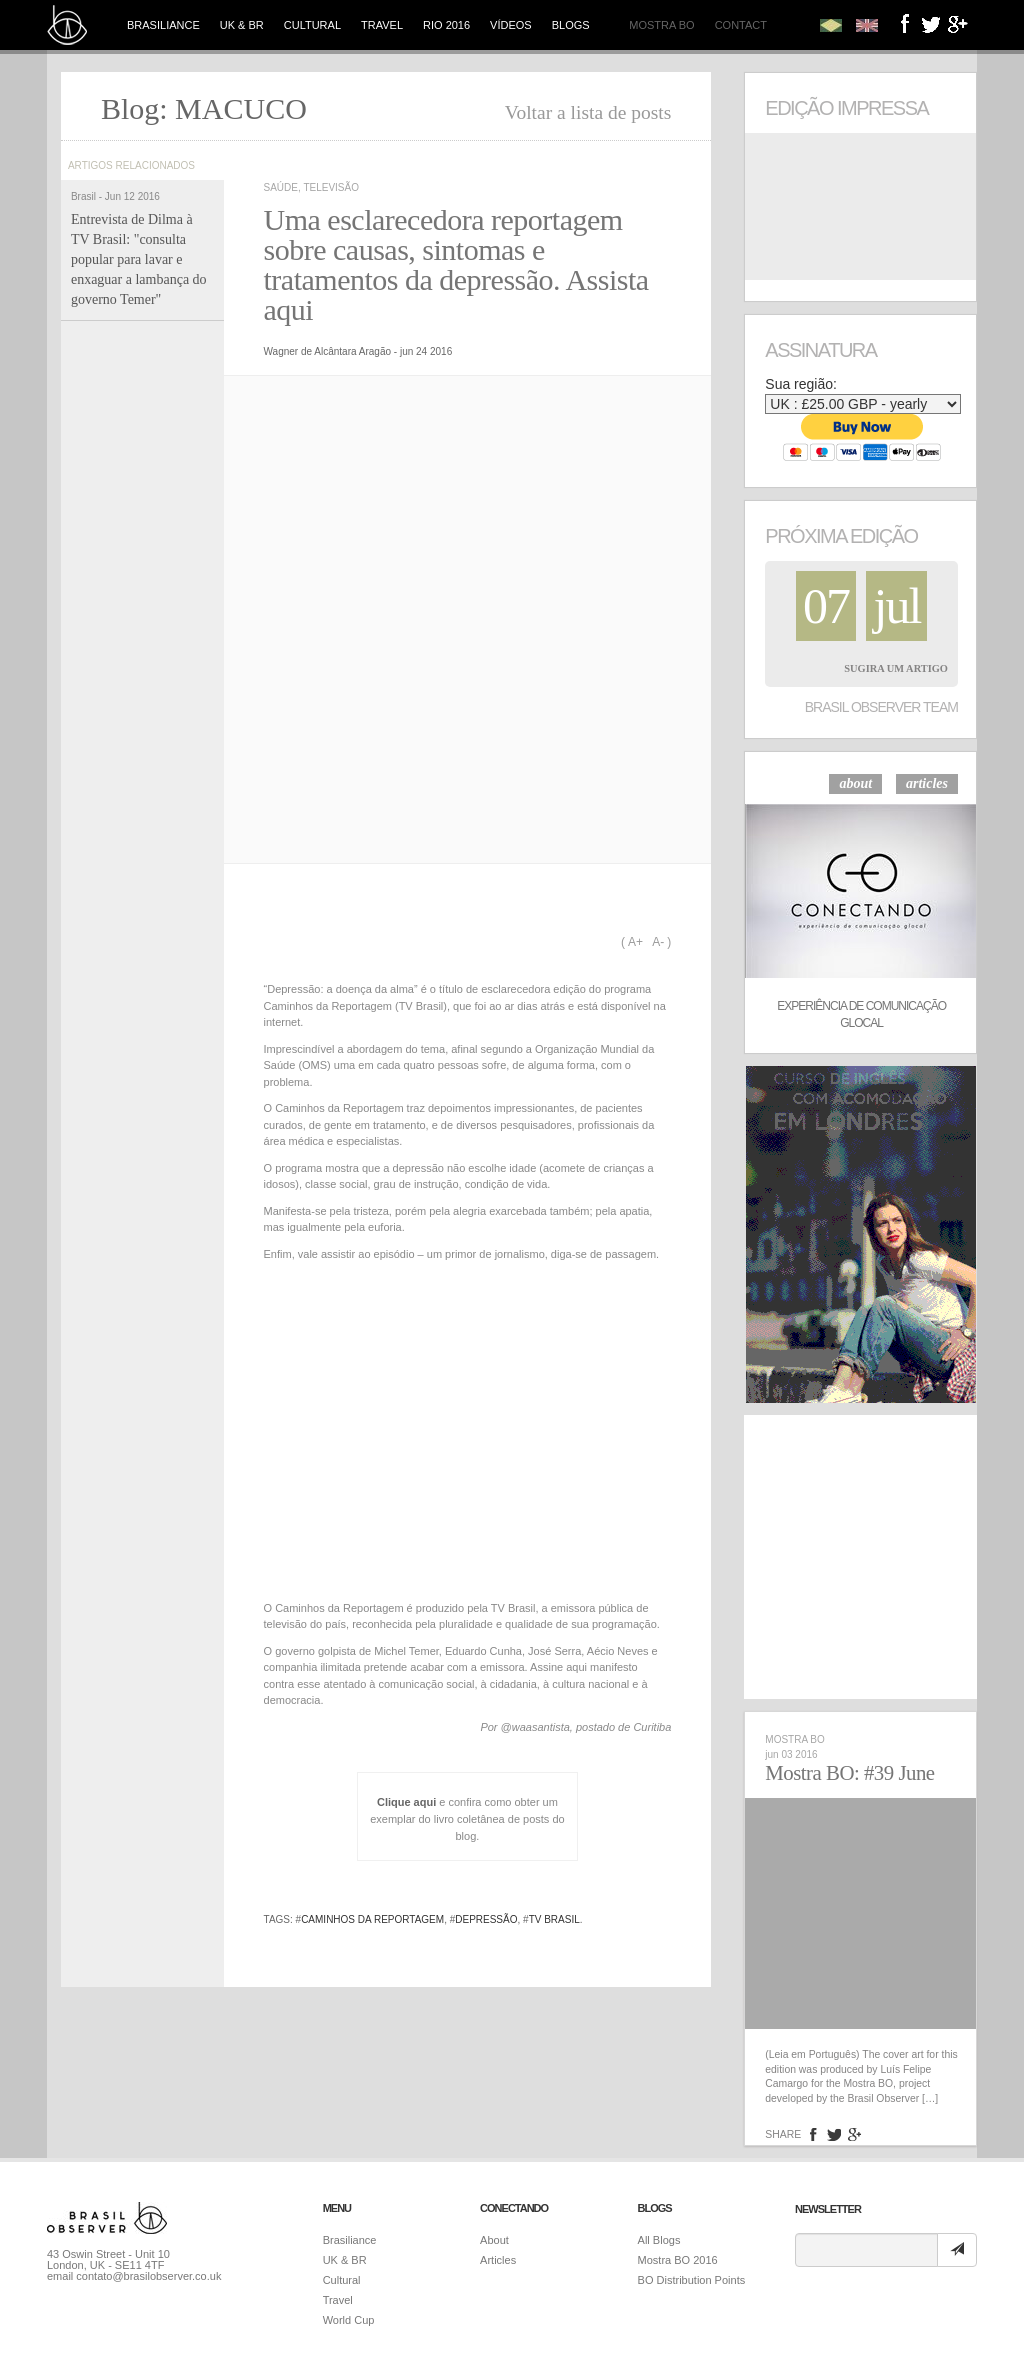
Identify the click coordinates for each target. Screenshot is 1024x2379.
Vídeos (511, 25)
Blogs (571, 25)
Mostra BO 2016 (678, 2260)
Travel (382, 25)
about (855, 783)
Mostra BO (661, 25)
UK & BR (242, 25)
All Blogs (659, 2240)
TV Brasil (554, 1919)
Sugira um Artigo (896, 668)
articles (927, 783)
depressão (486, 1919)
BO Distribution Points (692, 2280)
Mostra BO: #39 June (849, 1773)
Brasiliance (163, 25)
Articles (498, 2260)
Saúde (281, 187)
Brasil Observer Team (881, 707)
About (494, 2240)
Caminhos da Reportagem (372, 1919)
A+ (635, 942)
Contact (741, 25)
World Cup (349, 2320)
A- (658, 942)
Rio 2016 (446, 25)
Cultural (312, 25)
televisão (331, 187)
